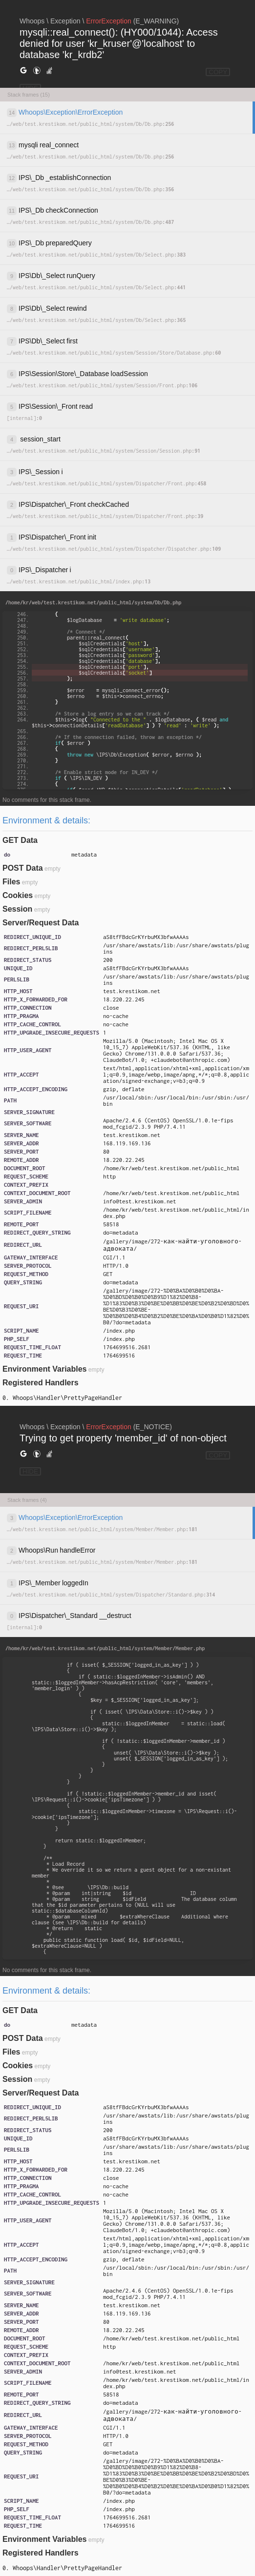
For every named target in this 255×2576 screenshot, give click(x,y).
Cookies (17, 895)
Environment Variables (44, 1369)
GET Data (20, 840)
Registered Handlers (40, 1382)
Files (11, 882)
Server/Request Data (40, 923)
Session (17, 909)
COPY (218, 72)
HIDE (30, 1471)
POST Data (22, 868)
